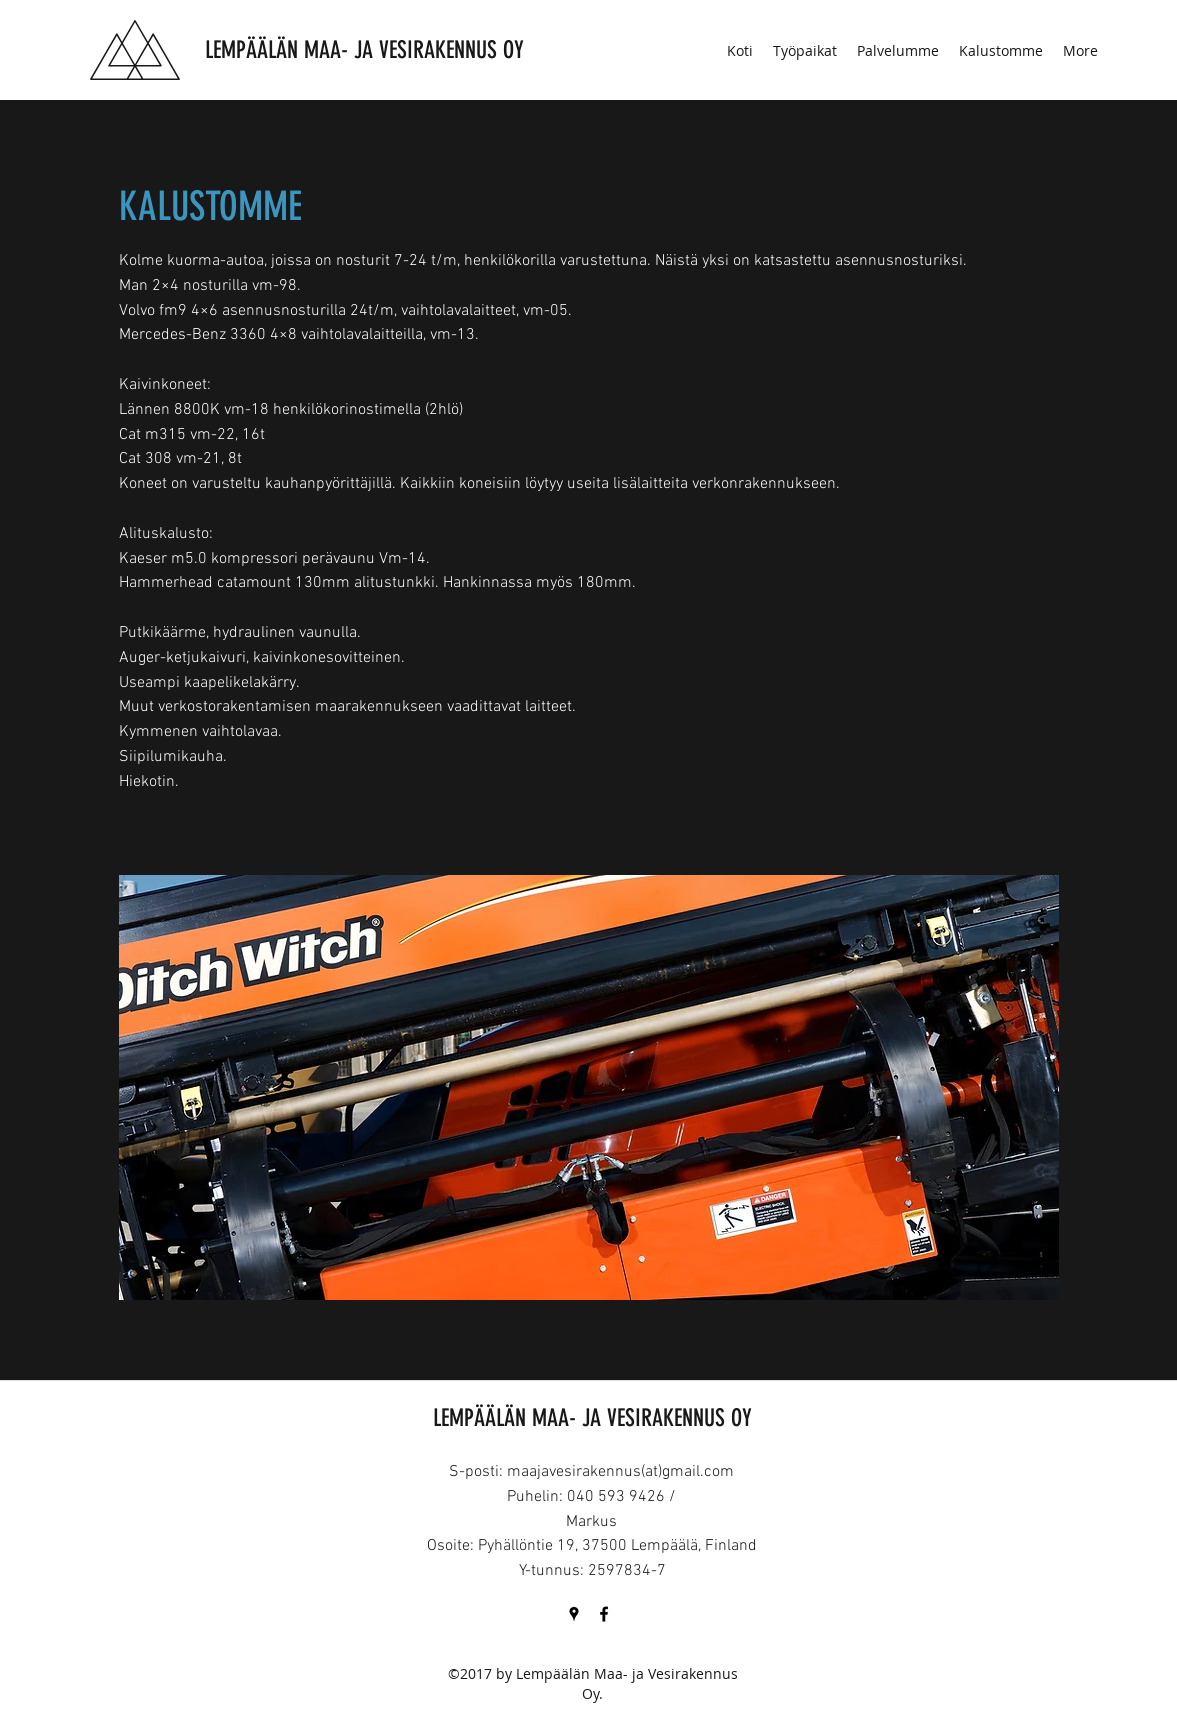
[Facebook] (604, 1614)
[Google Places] (574, 1614)
